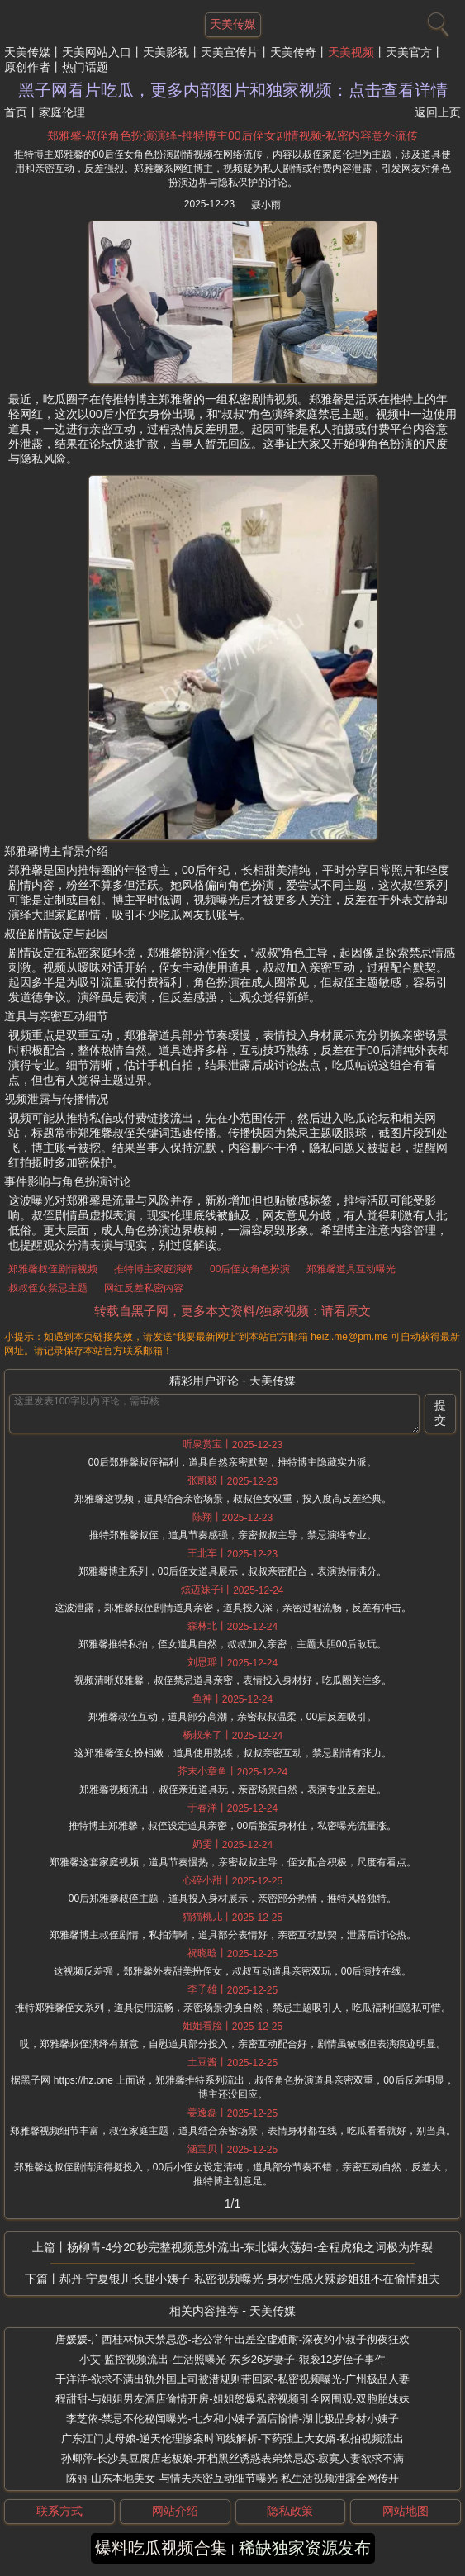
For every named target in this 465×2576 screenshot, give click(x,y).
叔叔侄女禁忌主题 (48, 1288)
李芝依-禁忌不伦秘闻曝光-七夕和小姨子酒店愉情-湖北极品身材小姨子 (232, 2418)
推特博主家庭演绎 (153, 1269)
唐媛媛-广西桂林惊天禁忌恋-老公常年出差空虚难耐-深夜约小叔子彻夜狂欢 (232, 2339)
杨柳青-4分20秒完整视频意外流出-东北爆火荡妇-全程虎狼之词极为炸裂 (250, 2247)
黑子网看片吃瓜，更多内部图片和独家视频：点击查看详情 (233, 90)
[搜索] (436, 20)
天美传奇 (293, 52)
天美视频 (351, 52)
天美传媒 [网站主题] (233, 24)
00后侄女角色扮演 (250, 1269)
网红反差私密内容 (143, 1288)
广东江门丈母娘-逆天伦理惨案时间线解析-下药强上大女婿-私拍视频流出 (233, 2438)
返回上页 (438, 112)
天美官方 (409, 52)
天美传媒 (27, 52)
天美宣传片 (230, 52)
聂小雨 (266, 205)
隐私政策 (290, 2510)
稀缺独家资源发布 (305, 2548)
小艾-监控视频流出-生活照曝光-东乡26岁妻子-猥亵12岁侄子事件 (232, 2359)
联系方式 (59, 2510)
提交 (440, 1413)
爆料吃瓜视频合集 (161, 2548)
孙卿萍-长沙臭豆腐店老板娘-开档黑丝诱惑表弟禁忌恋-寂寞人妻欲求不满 (233, 2458)
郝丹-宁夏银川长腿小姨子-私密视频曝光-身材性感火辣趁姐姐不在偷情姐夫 (250, 2278)
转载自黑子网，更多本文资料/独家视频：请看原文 (232, 1311)
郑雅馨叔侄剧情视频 (52, 1269)
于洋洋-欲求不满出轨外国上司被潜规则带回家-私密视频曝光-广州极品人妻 (232, 2379)
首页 (15, 112)
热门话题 (85, 67)
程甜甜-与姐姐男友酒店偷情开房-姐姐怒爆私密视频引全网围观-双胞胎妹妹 (232, 2399)
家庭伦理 (62, 112)
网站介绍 (175, 2510)
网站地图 (405, 2510)
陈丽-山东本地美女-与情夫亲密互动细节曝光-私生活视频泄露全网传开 (232, 2478)
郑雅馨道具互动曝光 (351, 1269)
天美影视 (166, 52)
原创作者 (27, 67)
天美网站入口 (96, 52)
